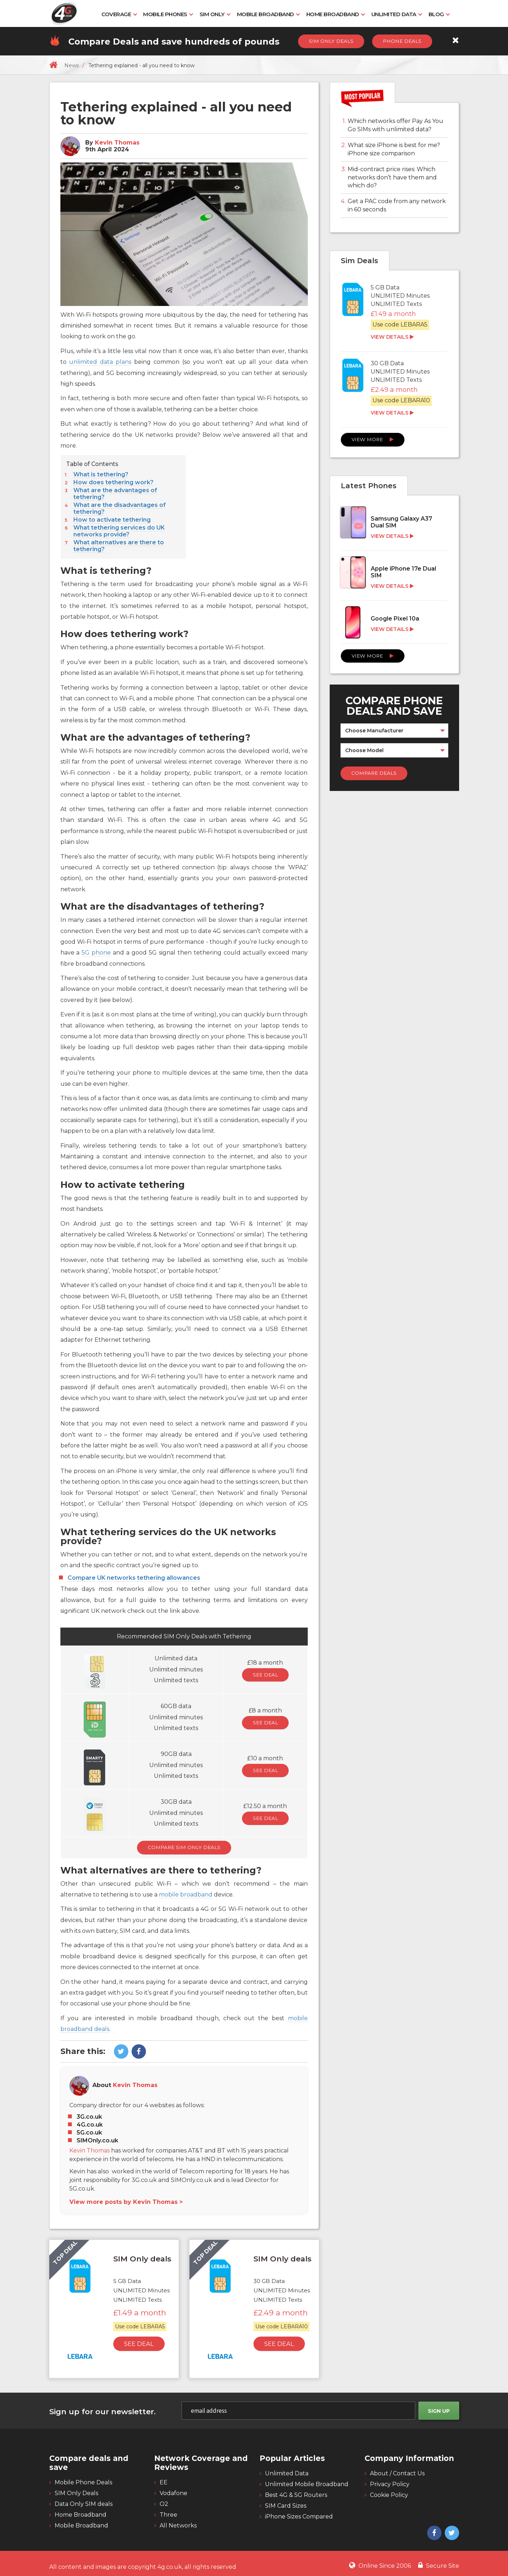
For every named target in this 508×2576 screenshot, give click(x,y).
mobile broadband (185, 1894)
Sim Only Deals (331, 41)
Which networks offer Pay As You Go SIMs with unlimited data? (395, 125)
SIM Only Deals (76, 2493)
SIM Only (212, 14)
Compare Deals (374, 773)
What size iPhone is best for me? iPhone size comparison (394, 149)
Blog (436, 14)
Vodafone (173, 2493)
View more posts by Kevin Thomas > (126, 2201)
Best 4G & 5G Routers (296, 2495)
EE (164, 2482)
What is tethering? (100, 474)
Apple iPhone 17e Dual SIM (403, 572)
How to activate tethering (112, 519)
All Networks (178, 2525)
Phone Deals (402, 41)
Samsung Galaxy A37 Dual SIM (401, 522)
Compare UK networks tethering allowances (134, 1577)
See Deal (265, 1675)
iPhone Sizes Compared (299, 2516)
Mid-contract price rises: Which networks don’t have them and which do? (392, 177)
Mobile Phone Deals (83, 2482)
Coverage (116, 14)
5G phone (96, 952)
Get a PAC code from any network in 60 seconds (397, 205)
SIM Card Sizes (285, 2505)
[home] (53, 65)
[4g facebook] (138, 2052)
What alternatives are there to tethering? (118, 546)
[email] (298, 2411)
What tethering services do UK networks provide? (119, 531)
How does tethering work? (113, 482)
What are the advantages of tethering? (115, 493)
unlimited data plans (100, 361)
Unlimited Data (393, 14)
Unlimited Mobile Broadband (306, 2484)
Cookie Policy (389, 2495)
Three (168, 2514)
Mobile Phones (165, 14)
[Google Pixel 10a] (394, 625)
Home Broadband (332, 14)
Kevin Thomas (117, 142)
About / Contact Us (397, 2473)
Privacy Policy (389, 2484)
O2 (164, 2503)
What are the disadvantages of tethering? (119, 508)
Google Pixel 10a (395, 618)
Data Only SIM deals (84, 2503)
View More (373, 439)
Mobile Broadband (265, 14)
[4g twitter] (120, 2052)
